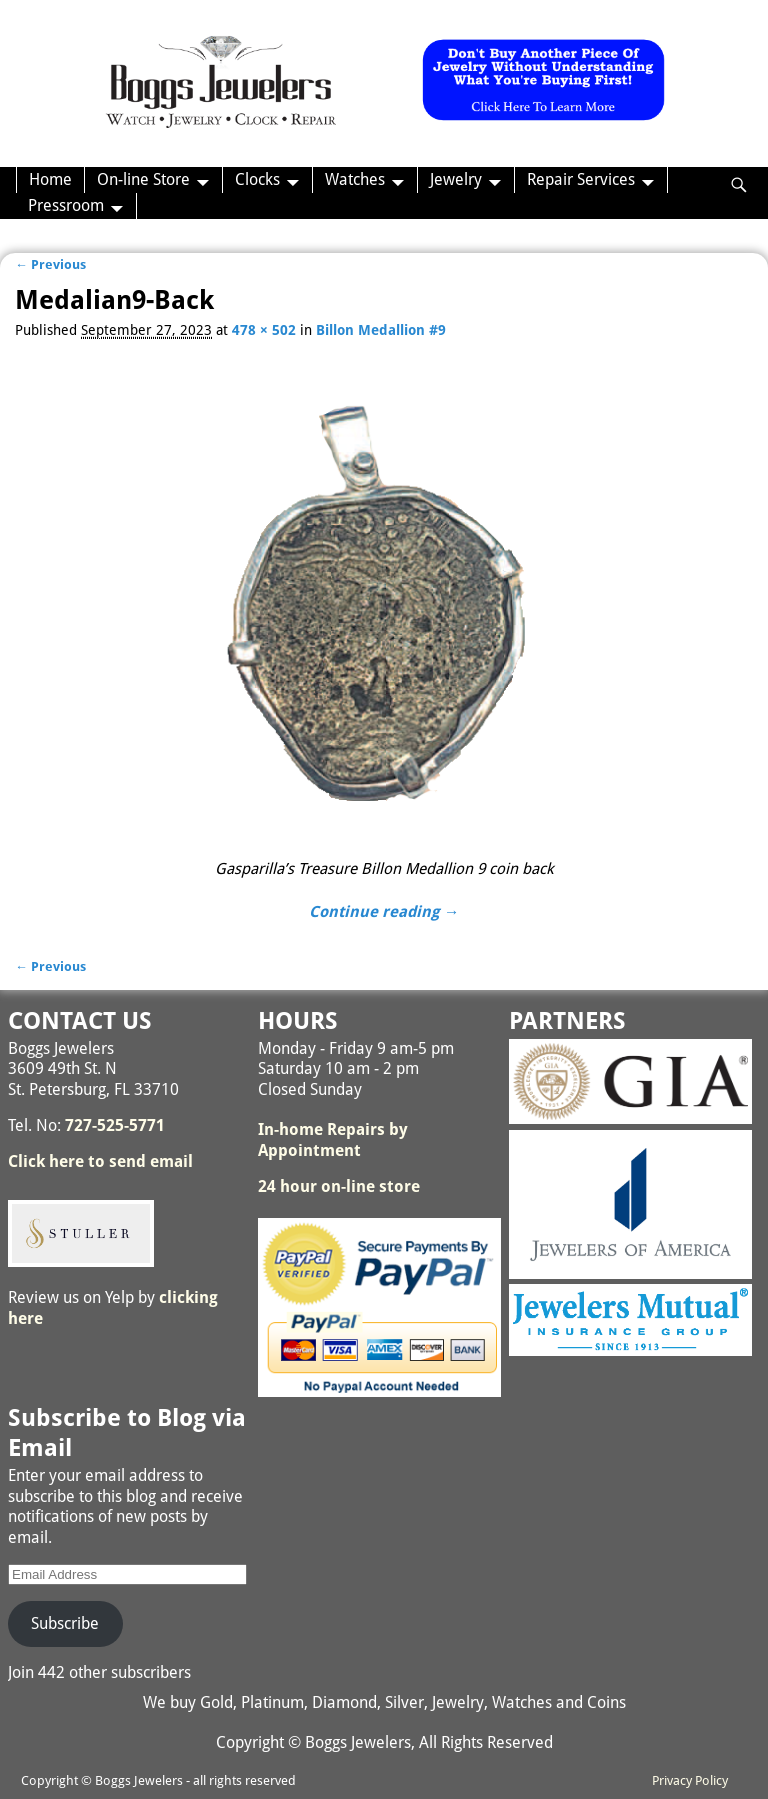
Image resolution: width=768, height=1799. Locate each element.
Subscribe (65, 1623)
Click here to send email (100, 1161)
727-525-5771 (115, 1125)
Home (50, 179)
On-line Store (143, 179)
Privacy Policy (690, 1780)
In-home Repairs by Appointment (333, 1139)
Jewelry (456, 179)
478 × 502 (264, 330)
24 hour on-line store (339, 1186)
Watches (355, 179)
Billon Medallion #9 (381, 330)
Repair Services (581, 179)
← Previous (50, 264)
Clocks (257, 179)
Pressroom (66, 205)
